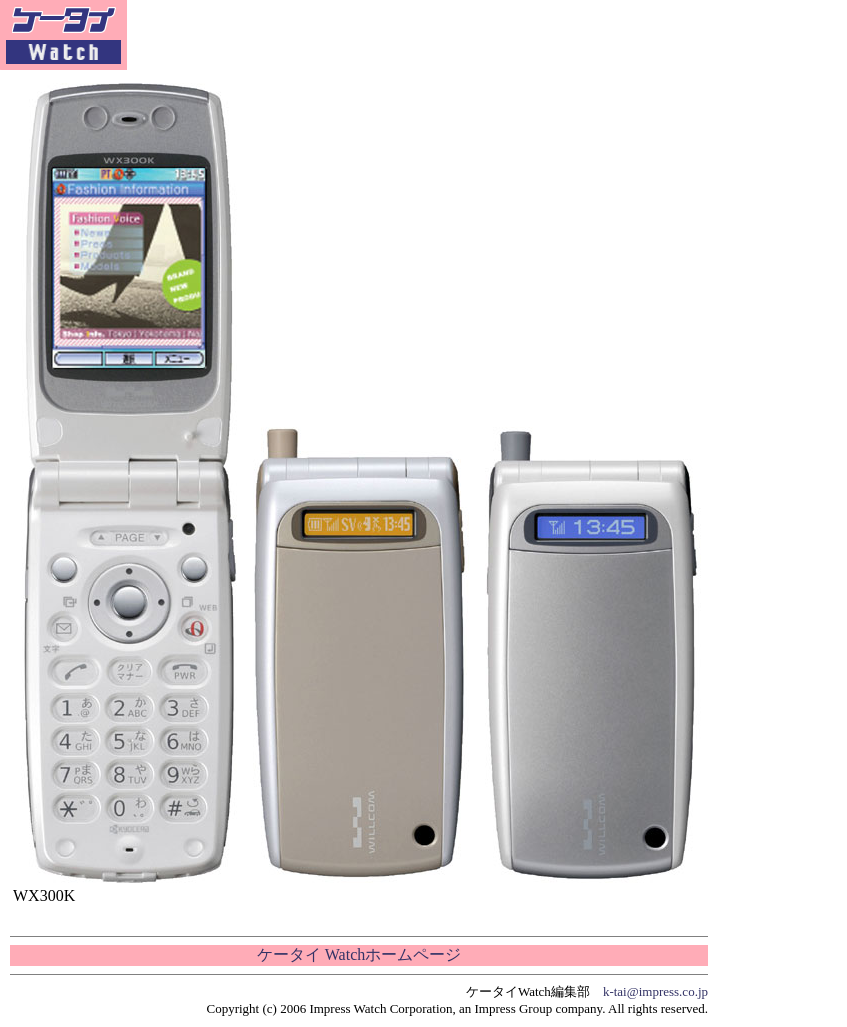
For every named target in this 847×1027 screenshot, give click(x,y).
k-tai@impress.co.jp (655, 991)
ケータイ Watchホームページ (359, 954)
